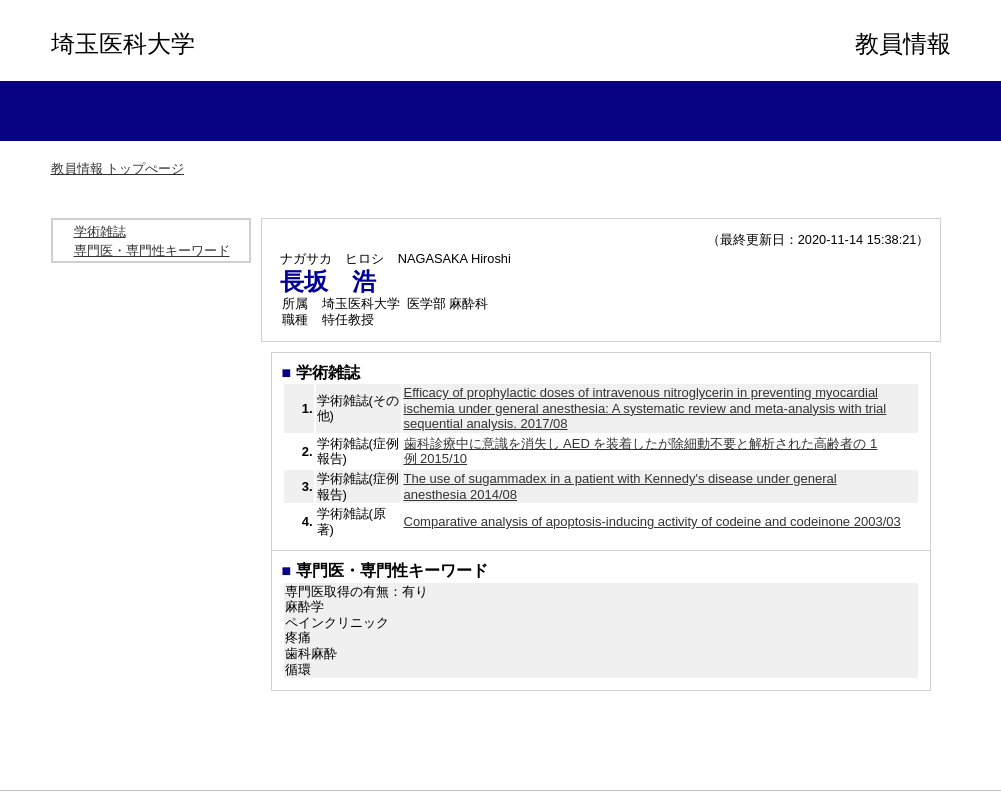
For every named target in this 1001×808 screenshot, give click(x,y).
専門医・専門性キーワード (152, 250)
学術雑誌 (100, 231)
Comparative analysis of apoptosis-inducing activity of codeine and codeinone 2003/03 (652, 521)
